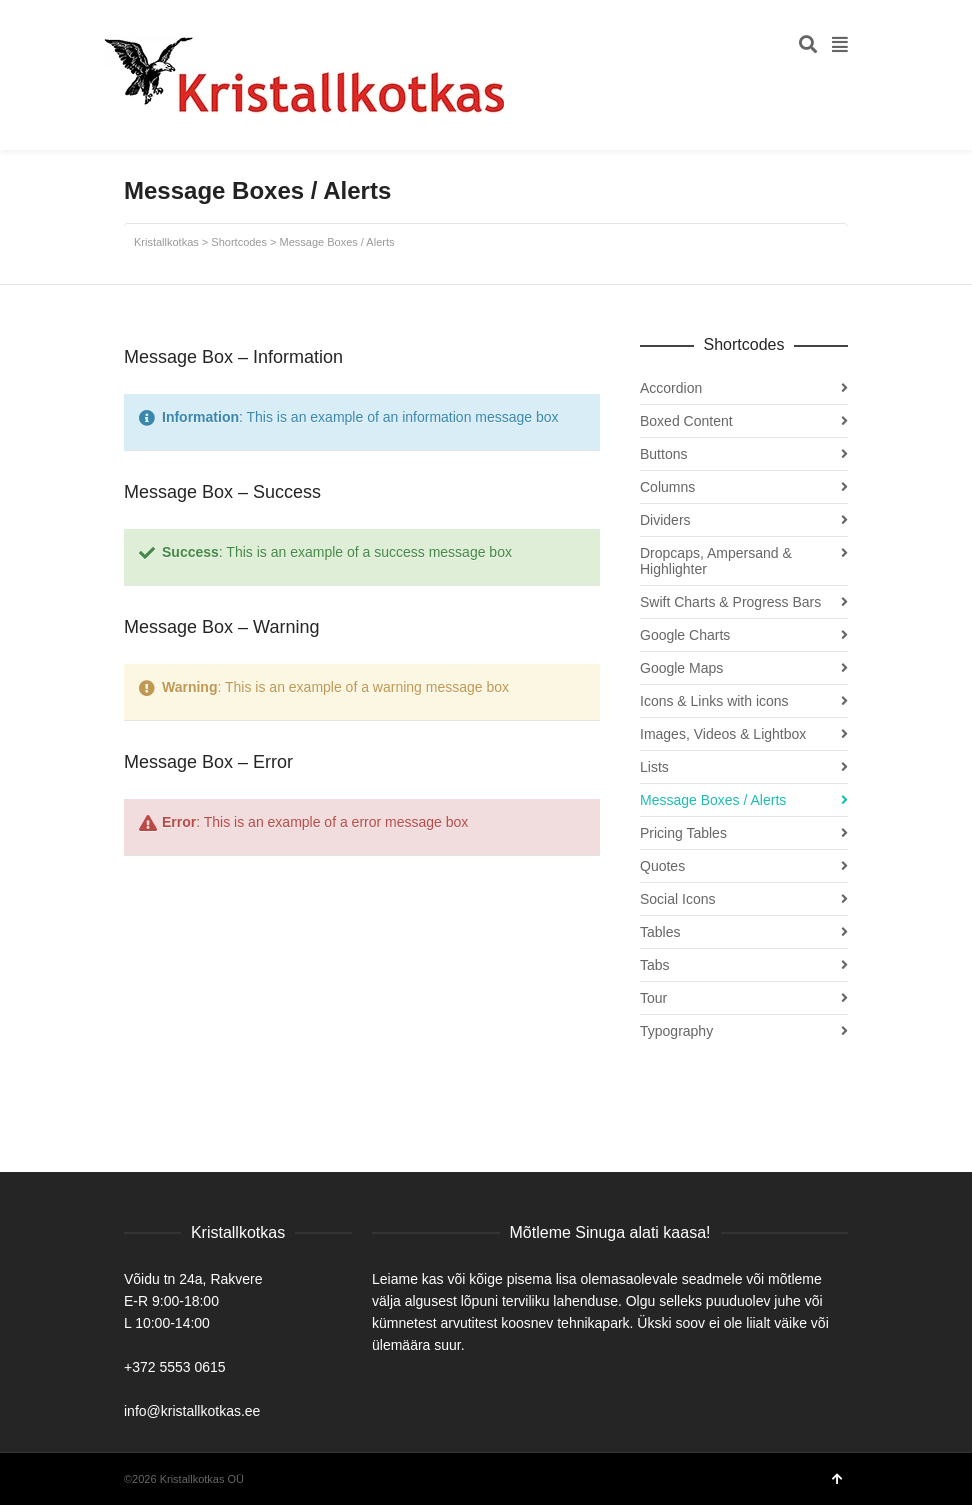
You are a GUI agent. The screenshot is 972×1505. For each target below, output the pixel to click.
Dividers (665, 520)
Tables (660, 932)
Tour (653, 998)
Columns (667, 487)
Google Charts (685, 635)
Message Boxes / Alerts (713, 800)
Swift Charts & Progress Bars (730, 602)
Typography (676, 1031)
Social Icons (677, 899)
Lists (654, 767)
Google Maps (681, 668)
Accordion (671, 388)
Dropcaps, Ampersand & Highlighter (716, 561)
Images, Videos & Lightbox (723, 734)
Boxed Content (686, 421)
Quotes (662, 866)
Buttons (663, 454)
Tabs (655, 965)
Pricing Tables (683, 833)
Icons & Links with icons (714, 701)
